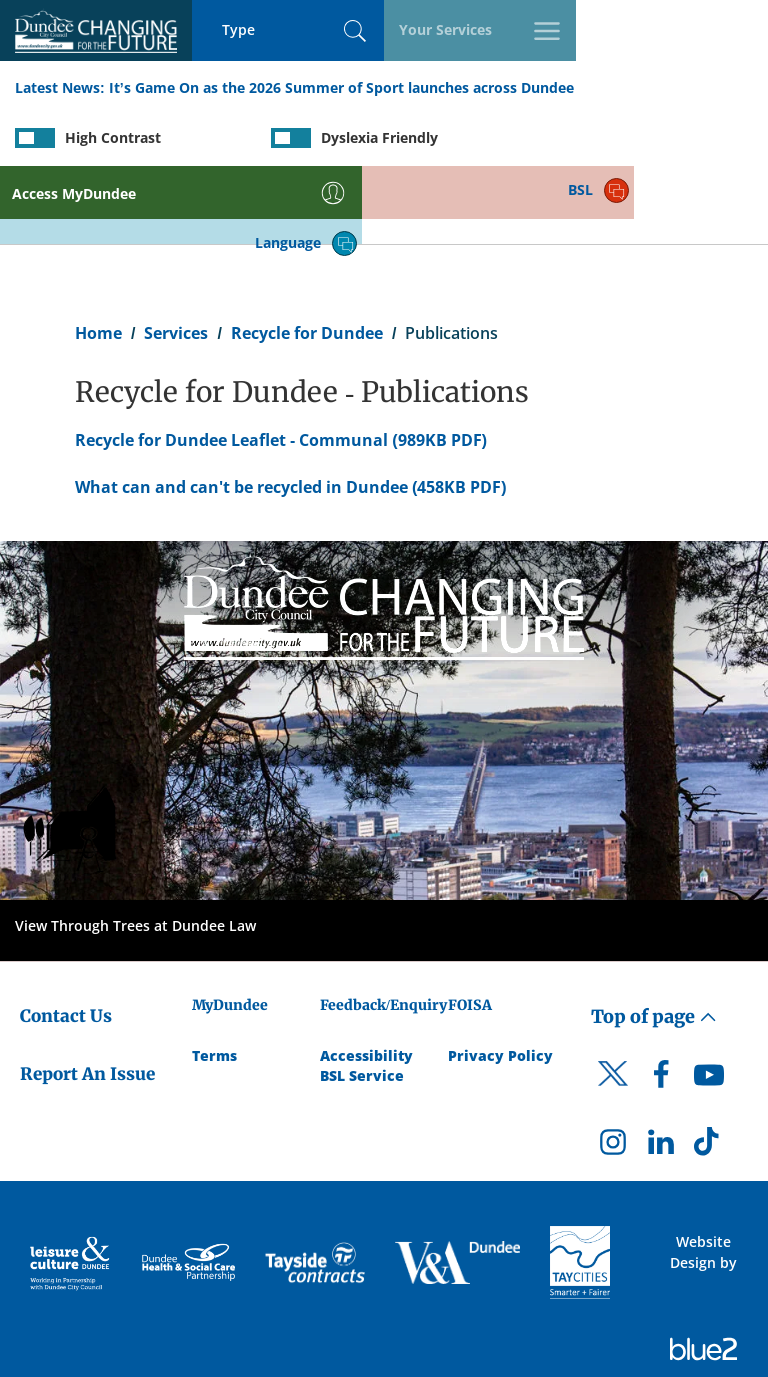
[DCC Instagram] (613, 1071)
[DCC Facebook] (661, 1003)
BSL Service (362, 998)
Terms (214, 978)
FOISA (470, 928)
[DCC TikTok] (709, 1071)
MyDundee (230, 928)
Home (98, 256)
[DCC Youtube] (709, 1003)
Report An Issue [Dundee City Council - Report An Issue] (87, 998)
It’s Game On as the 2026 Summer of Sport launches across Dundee (341, 88)
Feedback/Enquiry (383, 928)
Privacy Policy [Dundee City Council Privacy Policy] (500, 978)
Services (176, 256)
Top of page (654, 939)
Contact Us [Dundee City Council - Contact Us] (66, 939)
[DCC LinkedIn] (661, 1071)
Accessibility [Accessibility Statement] (366, 978)
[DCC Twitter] (613, 1015)
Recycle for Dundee (307, 256)
